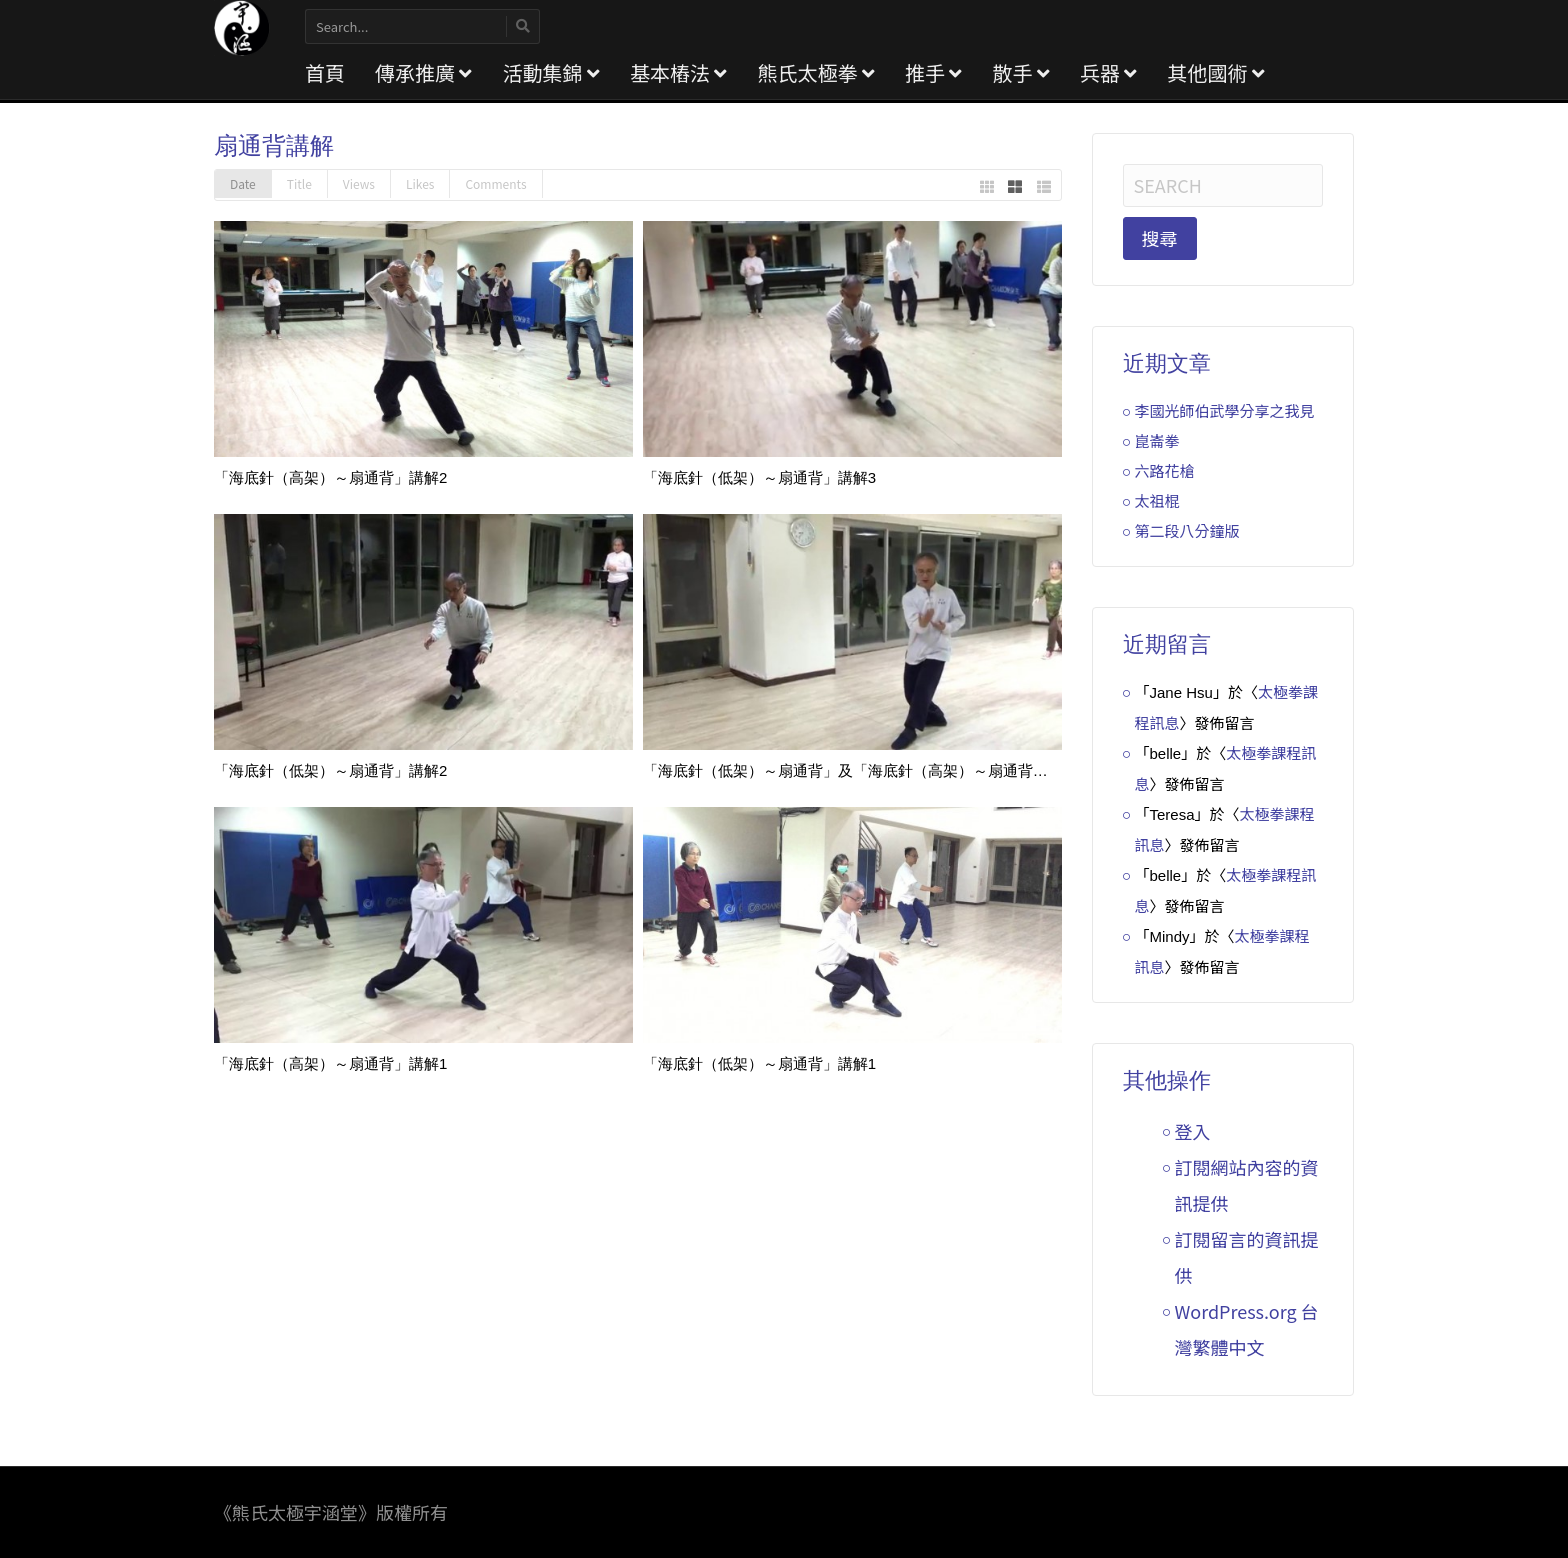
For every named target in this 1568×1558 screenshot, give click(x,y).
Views (359, 183)
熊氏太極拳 (815, 72)
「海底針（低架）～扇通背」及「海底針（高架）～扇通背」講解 (860, 770)
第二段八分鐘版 (1187, 530)
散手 (1020, 72)
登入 (1193, 1131)
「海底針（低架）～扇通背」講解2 (330, 770)
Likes (420, 183)
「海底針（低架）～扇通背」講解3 (759, 477)
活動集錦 (550, 72)
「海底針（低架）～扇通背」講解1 (759, 1063)
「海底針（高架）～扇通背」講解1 (330, 1063)
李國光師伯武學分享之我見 (1225, 410)
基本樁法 (678, 72)
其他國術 (1215, 72)
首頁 (325, 72)
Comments (495, 183)
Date (243, 183)
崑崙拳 (1157, 440)
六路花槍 (1165, 470)
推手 (933, 72)
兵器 (1108, 72)
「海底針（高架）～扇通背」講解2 (330, 477)
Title (299, 183)
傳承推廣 (423, 72)
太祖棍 (1157, 500)
